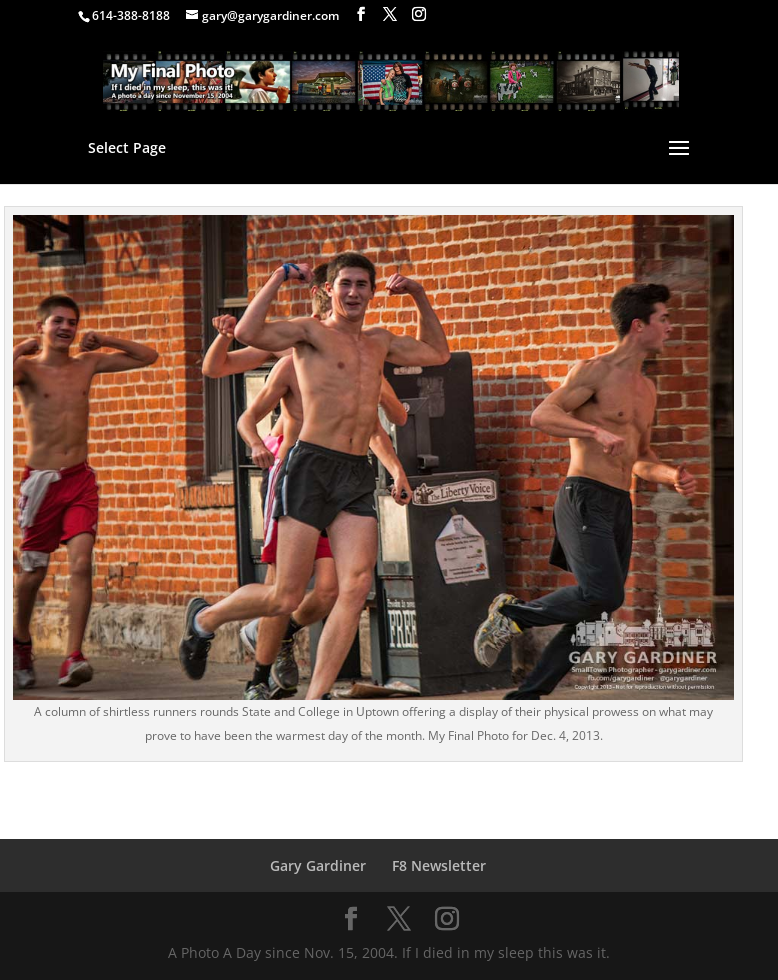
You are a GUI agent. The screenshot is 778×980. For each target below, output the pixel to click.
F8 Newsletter (439, 865)
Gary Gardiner (318, 865)
